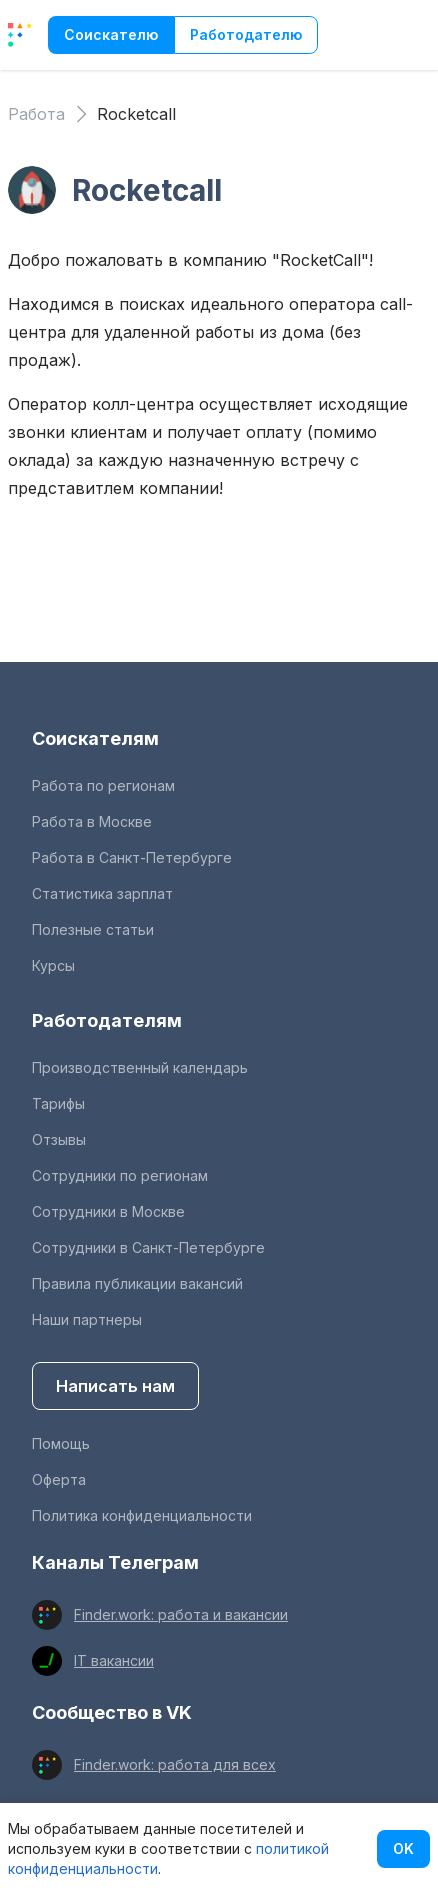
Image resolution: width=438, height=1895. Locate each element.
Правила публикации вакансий (137, 1283)
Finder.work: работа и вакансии (181, 1614)
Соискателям (95, 738)
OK (403, 1848)
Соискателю (111, 34)
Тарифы (58, 1103)
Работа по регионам (103, 785)
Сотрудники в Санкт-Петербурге (148, 1247)
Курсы (53, 965)
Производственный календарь (140, 1067)
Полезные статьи (93, 929)
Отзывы (59, 1139)
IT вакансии (114, 1660)
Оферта (59, 1479)
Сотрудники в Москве (108, 1211)
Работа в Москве (92, 821)
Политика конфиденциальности (142, 1515)
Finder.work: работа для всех (175, 1764)
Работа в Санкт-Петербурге (132, 857)
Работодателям (107, 1020)
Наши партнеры (87, 1319)
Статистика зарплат (102, 893)
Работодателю (246, 34)
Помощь (61, 1443)
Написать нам (115, 1386)
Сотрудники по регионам (120, 1175)
